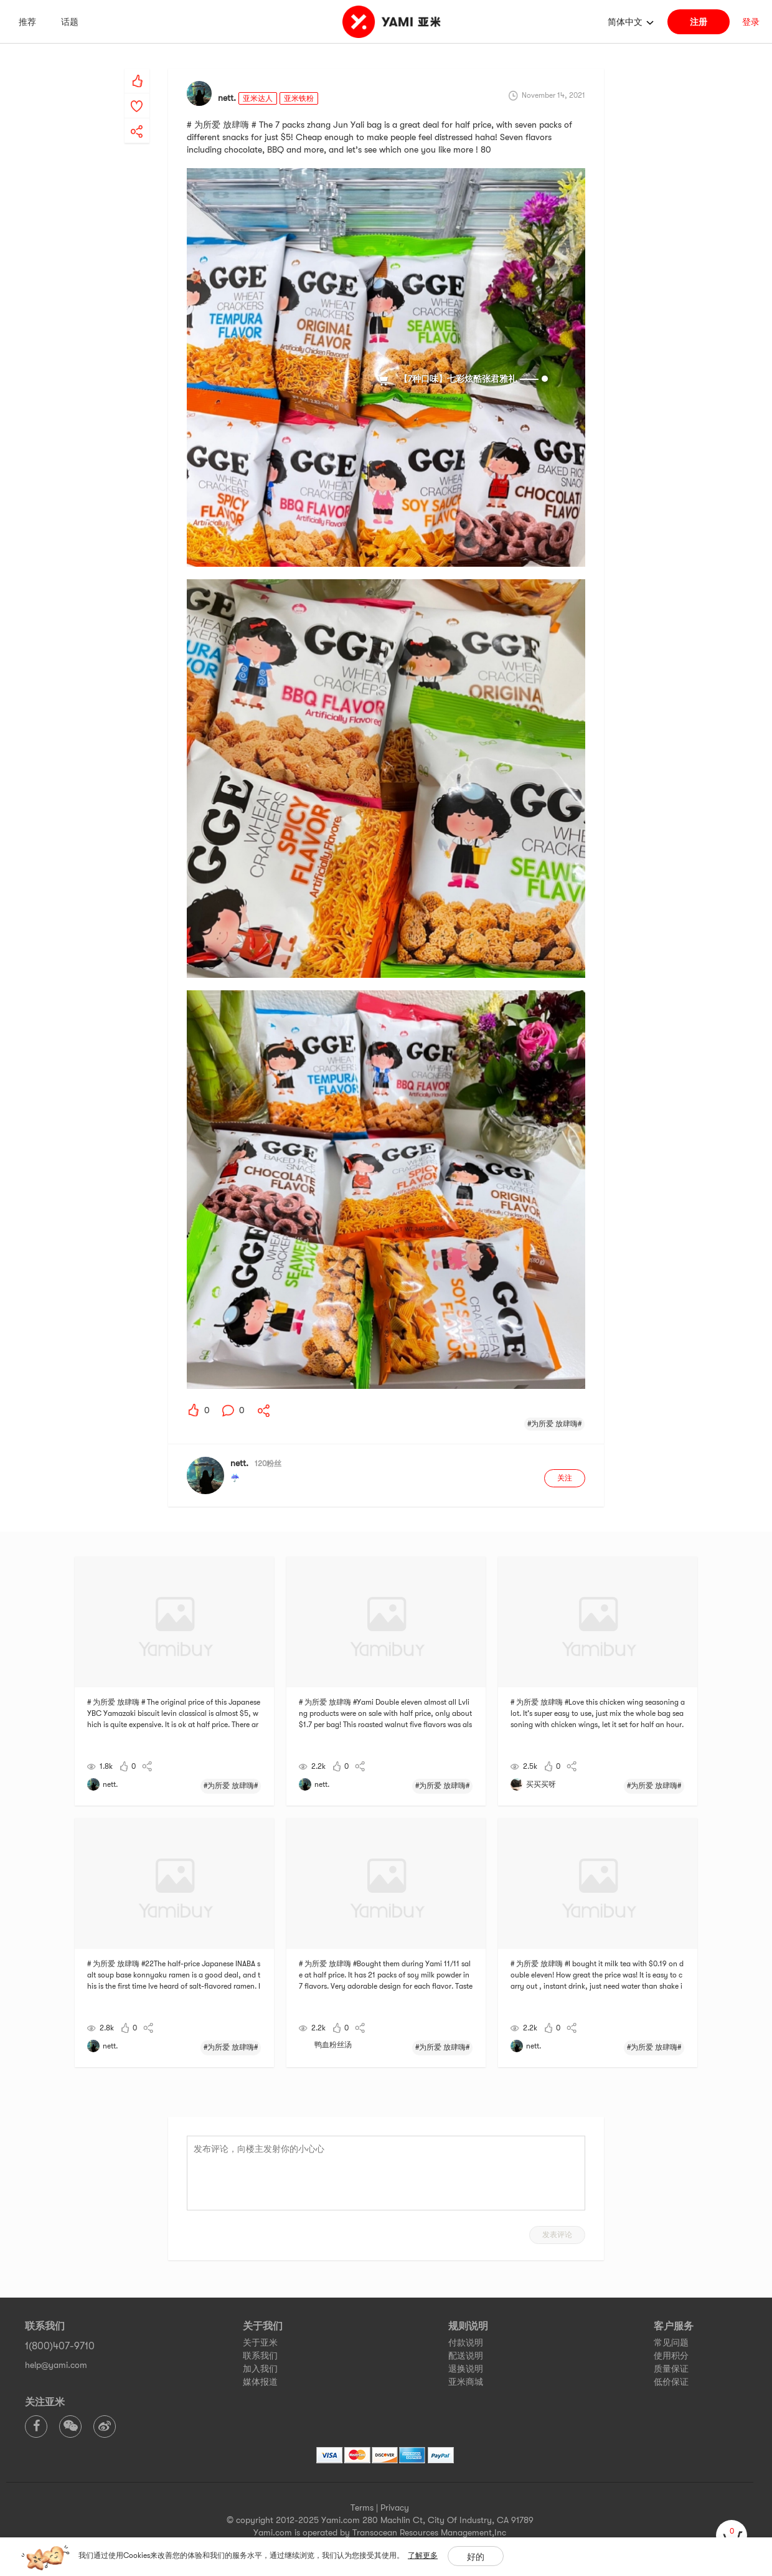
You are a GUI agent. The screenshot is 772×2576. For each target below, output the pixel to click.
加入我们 (260, 2369)
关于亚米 (260, 2342)
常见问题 (671, 2342)
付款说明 (465, 2342)
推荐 (27, 22)
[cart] (731, 2535)
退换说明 (465, 2369)
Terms (362, 2507)
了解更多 (423, 2555)
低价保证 (671, 2382)
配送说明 (465, 2356)
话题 (69, 22)
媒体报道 (260, 2382)
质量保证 (671, 2369)
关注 (564, 1478)
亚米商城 (465, 2382)
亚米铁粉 (299, 98)
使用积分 (671, 2356)
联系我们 (260, 2356)
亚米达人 (258, 98)
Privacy (394, 2507)
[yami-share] (137, 119)
